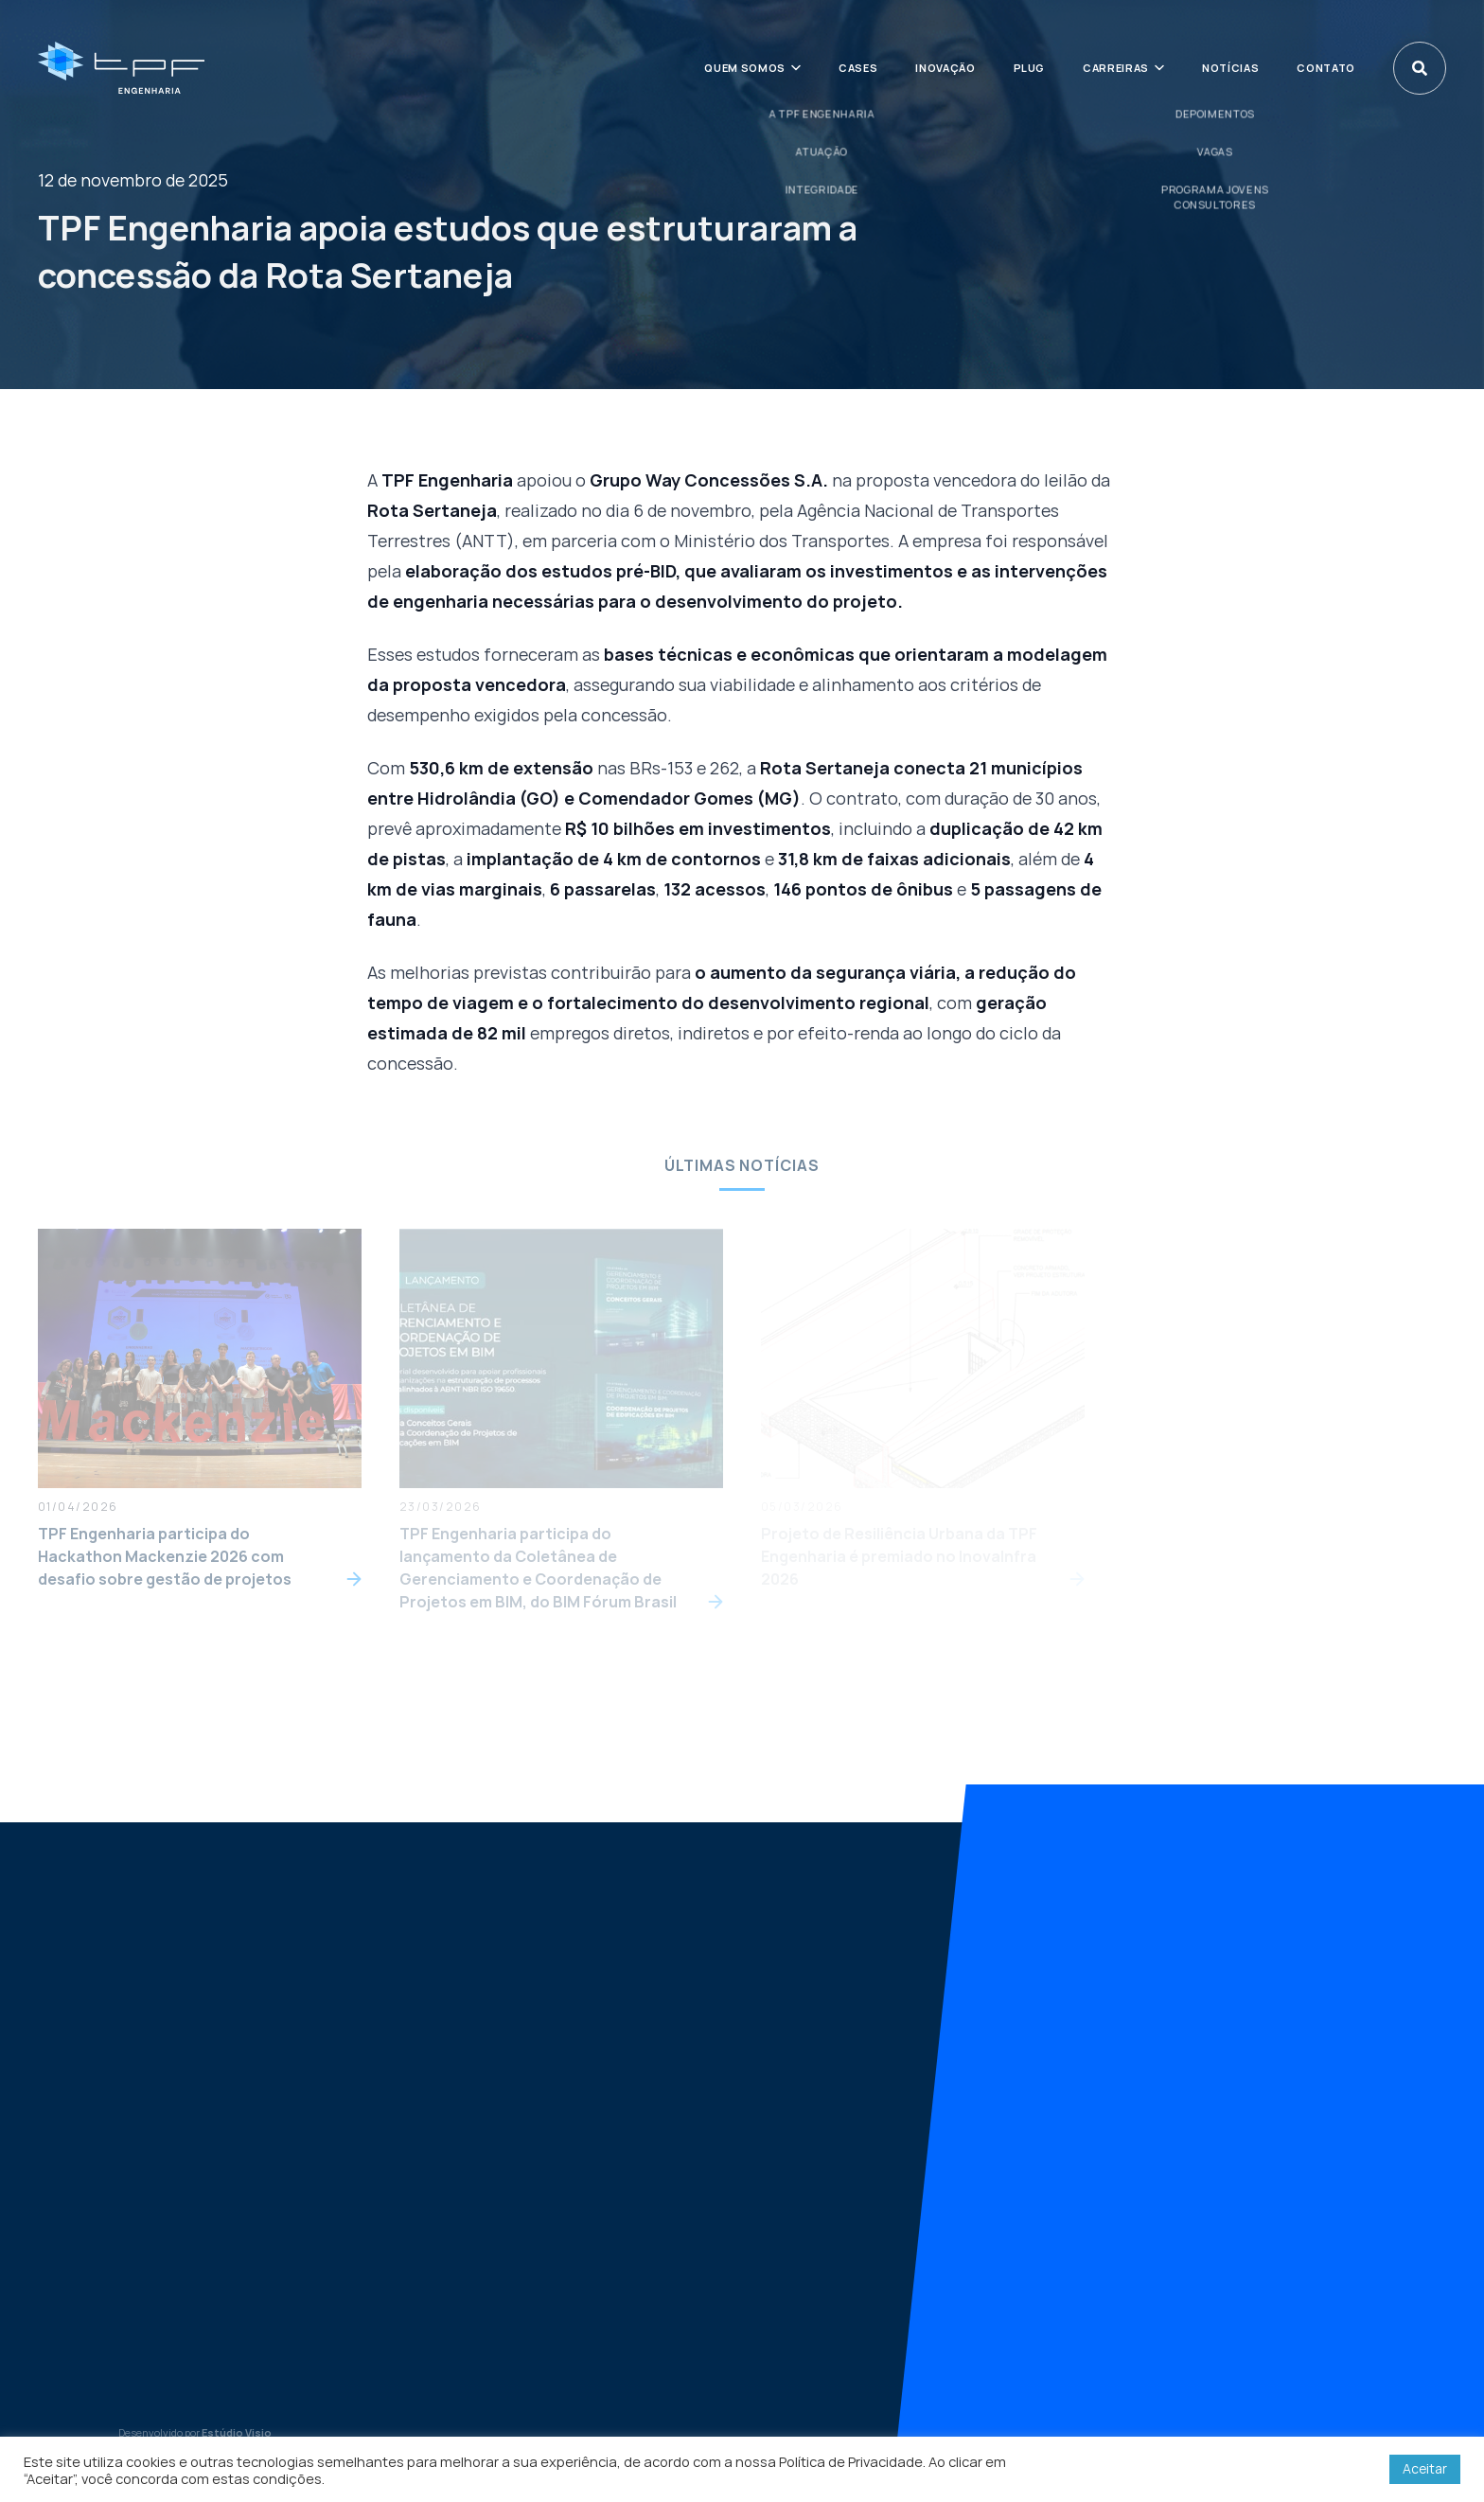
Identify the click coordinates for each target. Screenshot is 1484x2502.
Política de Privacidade (851, 2461)
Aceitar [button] (1425, 2468)
